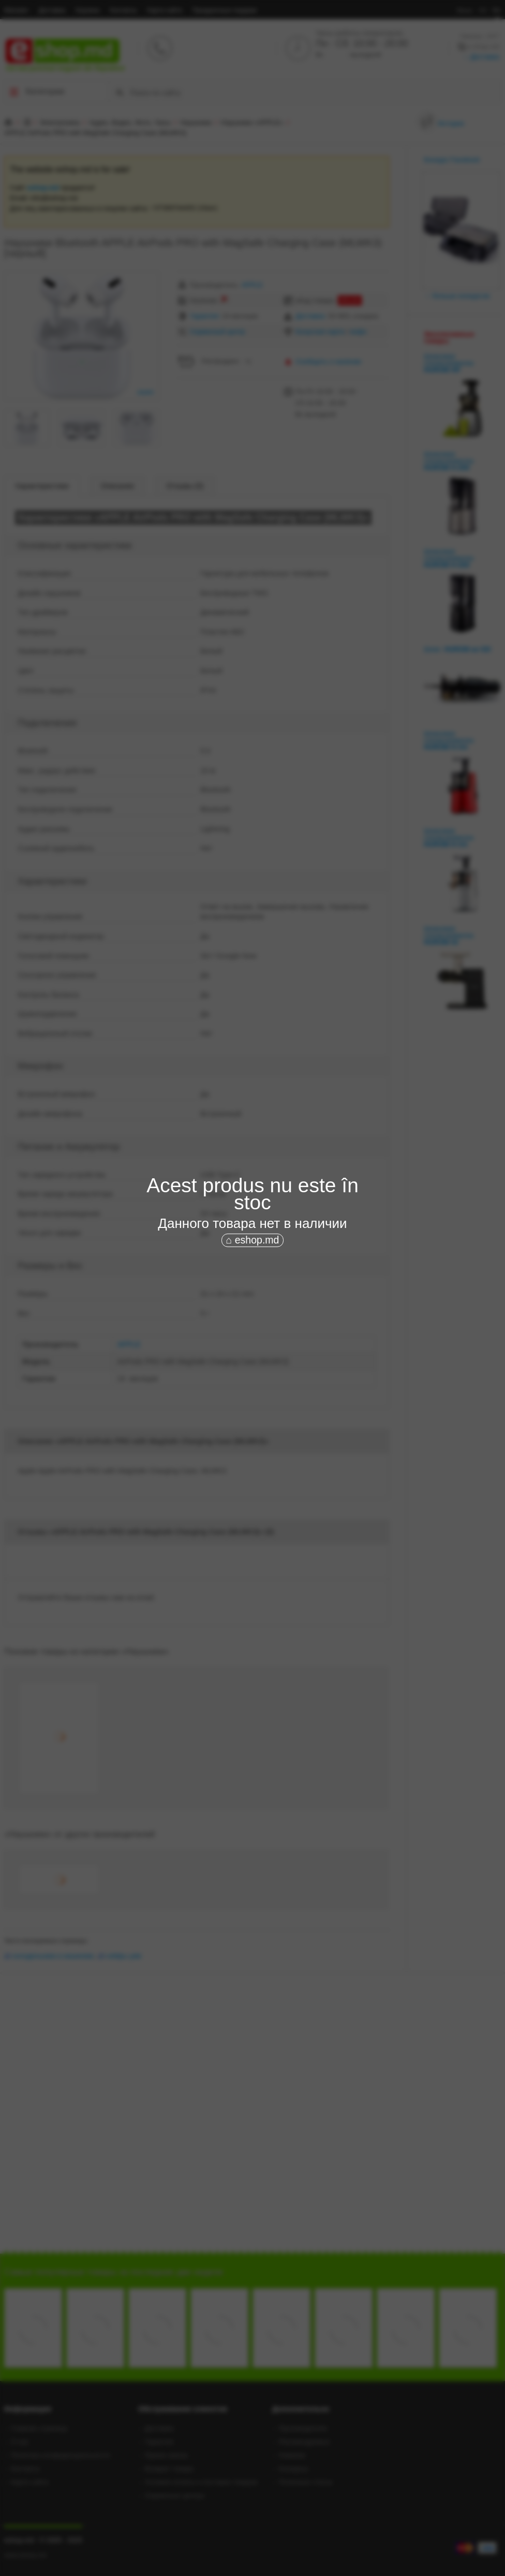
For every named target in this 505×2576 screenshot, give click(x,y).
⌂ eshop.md (252, 1240)
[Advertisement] (252, 1326)
